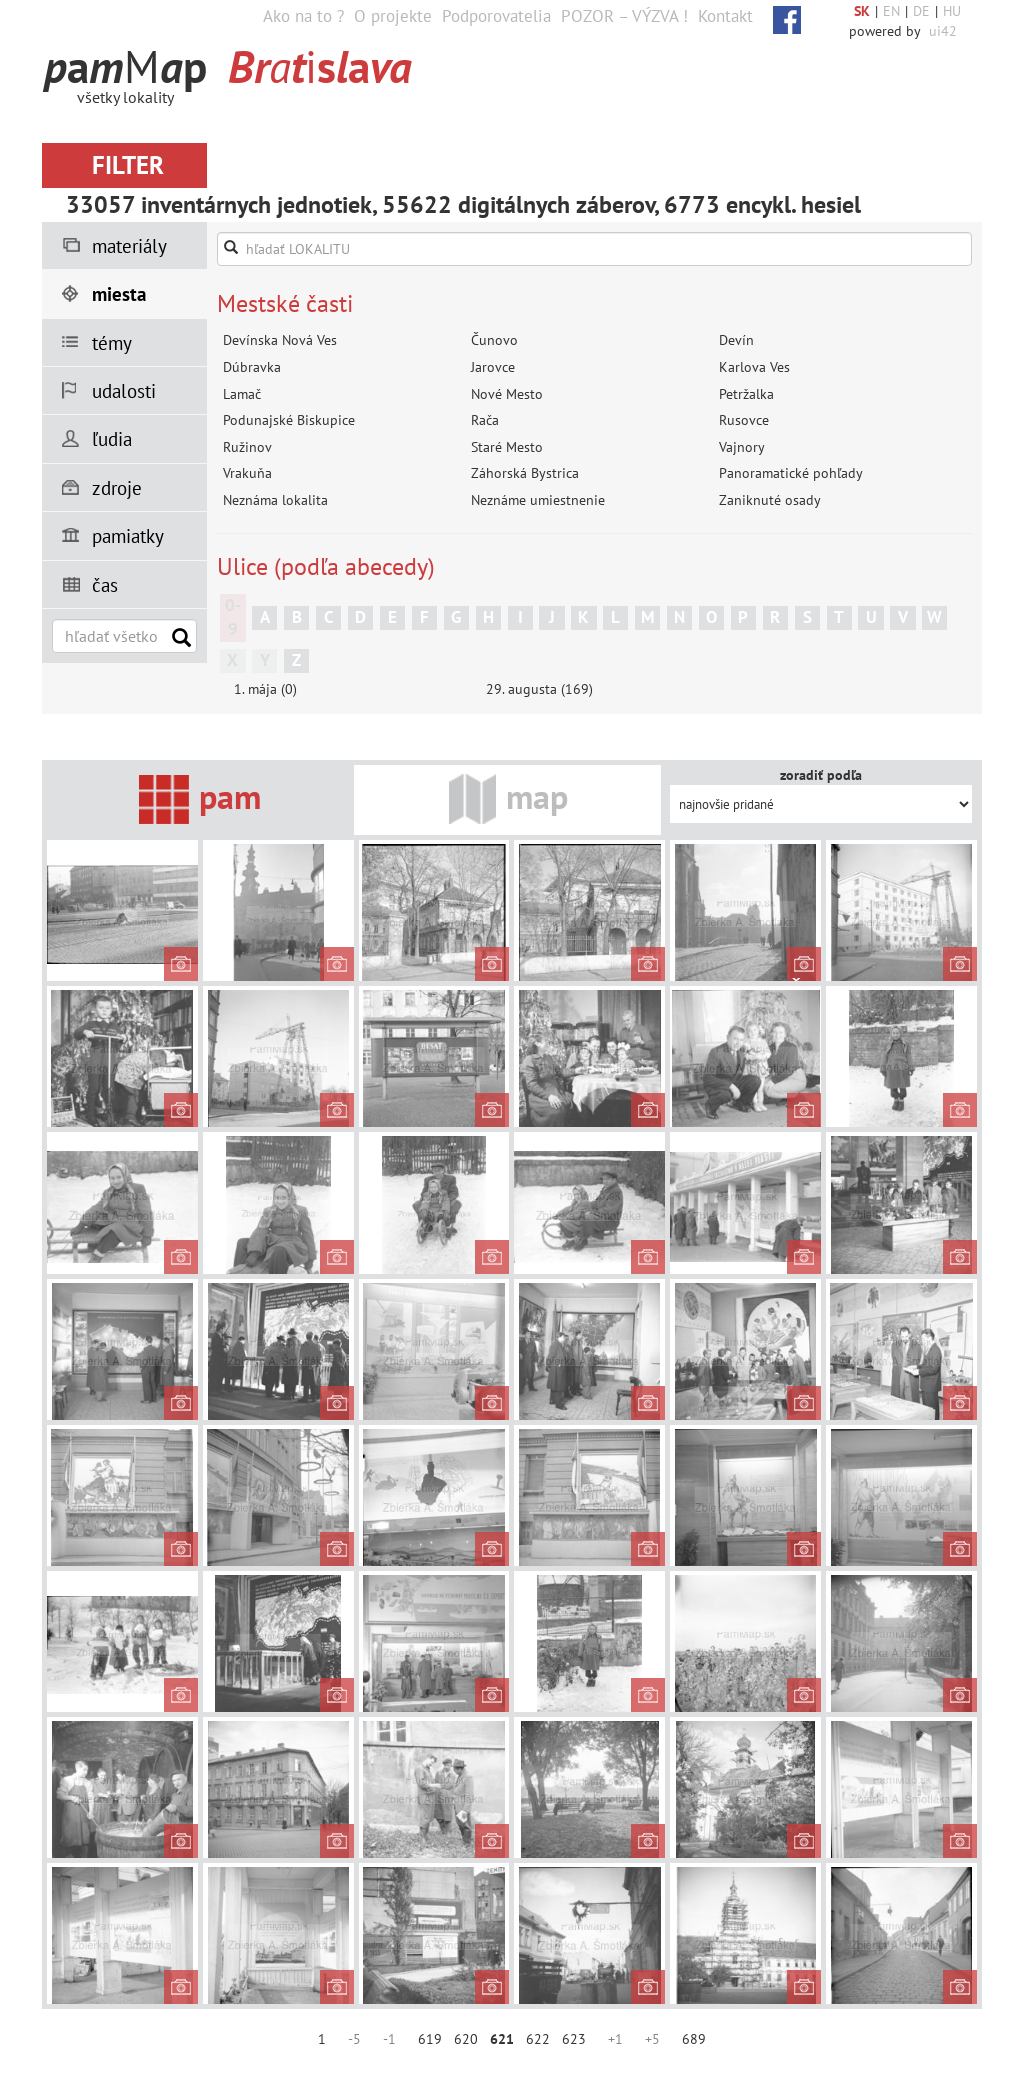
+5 (652, 2039)
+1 (615, 2039)
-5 (354, 2039)
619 (430, 2039)
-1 (389, 2039)
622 (538, 2039)
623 (574, 2039)
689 (694, 2039)
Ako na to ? (303, 16)
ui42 (943, 31)
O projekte (393, 16)
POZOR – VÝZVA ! (624, 16)
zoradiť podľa (821, 775)
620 (466, 2039)
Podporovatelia (496, 16)
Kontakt (725, 16)
